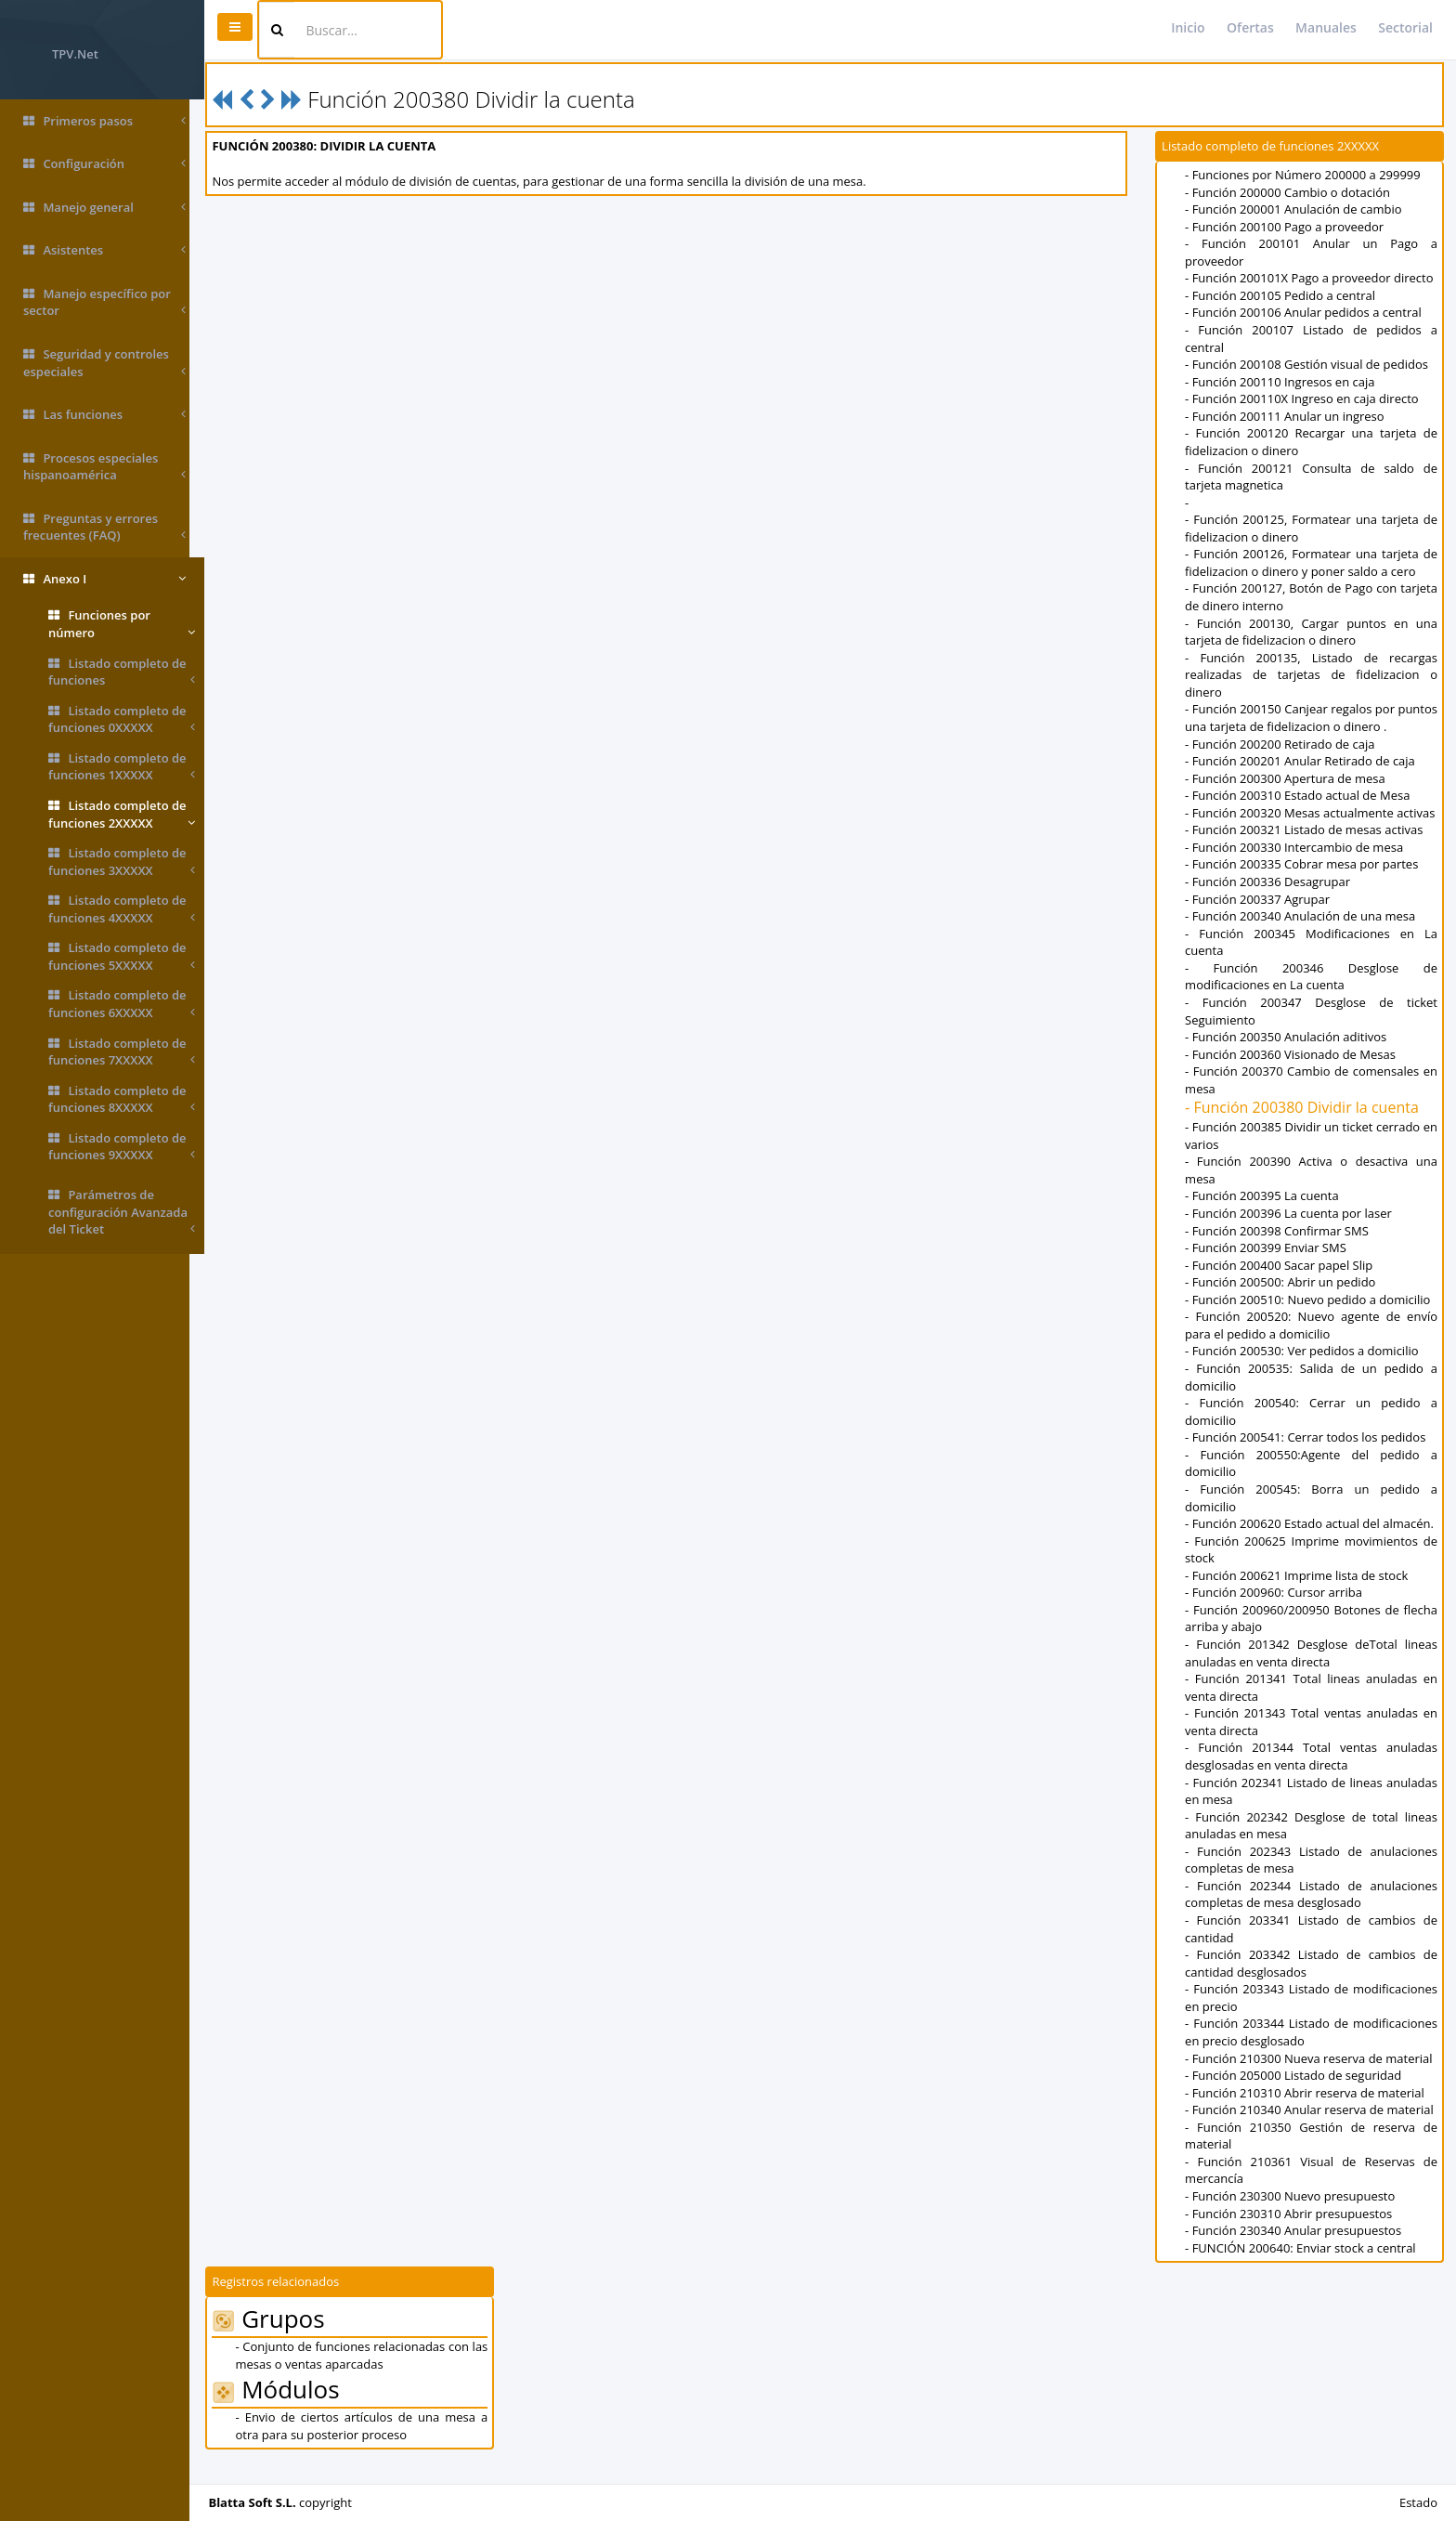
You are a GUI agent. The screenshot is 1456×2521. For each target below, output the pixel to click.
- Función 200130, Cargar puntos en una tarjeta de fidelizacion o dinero (1313, 632)
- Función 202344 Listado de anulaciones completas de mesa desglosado (1313, 1911)
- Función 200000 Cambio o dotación (1291, 192)
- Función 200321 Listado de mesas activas (1307, 847)
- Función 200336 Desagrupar (1271, 899)
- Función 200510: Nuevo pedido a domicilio (1311, 1316)
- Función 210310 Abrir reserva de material (1308, 2109)
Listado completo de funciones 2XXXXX (121, 814)
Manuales (1326, 27)
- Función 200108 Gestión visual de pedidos (1310, 364)
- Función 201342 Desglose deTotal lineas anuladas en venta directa (1313, 1670)
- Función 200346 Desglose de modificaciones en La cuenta (1313, 993)
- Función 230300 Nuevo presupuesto (1293, 2213)
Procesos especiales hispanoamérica (104, 467)
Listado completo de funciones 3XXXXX (121, 861)
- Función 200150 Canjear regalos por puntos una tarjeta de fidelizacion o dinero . (1313, 717)
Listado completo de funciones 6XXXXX (121, 1003)
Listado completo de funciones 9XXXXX (121, 1147)
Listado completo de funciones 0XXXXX (121, 719)
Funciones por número (121, 624)
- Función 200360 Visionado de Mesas (1294, 1071)
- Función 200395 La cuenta (1266, 1213)
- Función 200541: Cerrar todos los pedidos (1309, 1454)
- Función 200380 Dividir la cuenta (1306, 1125)
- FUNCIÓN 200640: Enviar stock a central (1304, 2264)
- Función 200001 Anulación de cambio (1297, 209)
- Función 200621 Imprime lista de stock (1300, 1592)
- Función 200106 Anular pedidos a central (1307, 312)
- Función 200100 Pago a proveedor (1288, 226)
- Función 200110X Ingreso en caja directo (1306, 398)
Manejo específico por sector (104, 302)
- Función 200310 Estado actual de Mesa (1301, 795)
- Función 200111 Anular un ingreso (1288, 416)
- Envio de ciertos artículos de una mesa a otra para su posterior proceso (374, 2443)
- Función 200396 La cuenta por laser (1292, 1230)
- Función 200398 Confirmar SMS (1280, 1247)
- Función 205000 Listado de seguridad (1297, 2092)
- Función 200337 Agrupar (1261, 916)
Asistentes (104, 250)
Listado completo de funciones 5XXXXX (121, 956)
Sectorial (1405, 27)
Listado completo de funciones (121, 672)
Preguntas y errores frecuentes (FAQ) (104, 527)
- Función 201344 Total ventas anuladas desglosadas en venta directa (1313, 1774)
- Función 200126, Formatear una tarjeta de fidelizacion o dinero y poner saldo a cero (1313, 562)
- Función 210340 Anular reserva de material (1313, 2127)
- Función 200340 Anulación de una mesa (1304, 933)
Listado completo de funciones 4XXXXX (121, 909)
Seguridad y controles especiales (104, 363)
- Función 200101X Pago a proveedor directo (1312, 277)
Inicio (1187, 27)
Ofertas (1250, 27)
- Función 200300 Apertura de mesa (1289, 778)
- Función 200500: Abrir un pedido (1284, 1299)
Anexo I (104, 579)
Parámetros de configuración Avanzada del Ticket (121, 1212)
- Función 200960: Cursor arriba (1277, 1609)
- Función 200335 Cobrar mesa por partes (1305, 881)
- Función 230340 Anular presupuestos (1297, 2248)
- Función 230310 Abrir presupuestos (1292, 2230)
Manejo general (104, 207)
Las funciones (104, 415)
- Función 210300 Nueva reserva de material (1312, 2075)
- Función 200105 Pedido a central (1284, 295)
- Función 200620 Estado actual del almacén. (1313, 1541)
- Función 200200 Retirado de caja (1283, 744)
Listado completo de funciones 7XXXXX (121, 1052)
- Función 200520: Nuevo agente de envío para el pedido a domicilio (1313, 1343)
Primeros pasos (104, 121)
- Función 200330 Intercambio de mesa (1298, 864)
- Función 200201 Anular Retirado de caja (1304, 760)
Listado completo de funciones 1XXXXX (121, 767)
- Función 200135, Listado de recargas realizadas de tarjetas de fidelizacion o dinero (1313, 674)
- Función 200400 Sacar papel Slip (1282, 1282)
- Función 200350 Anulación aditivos (1289, 1054)
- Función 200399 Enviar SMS (1269, 1265)
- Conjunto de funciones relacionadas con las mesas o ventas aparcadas (374, 2373)
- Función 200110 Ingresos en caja (1283, 381)
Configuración (104, 164)
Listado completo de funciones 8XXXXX (121, 1099)
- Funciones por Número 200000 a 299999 (1306, 174)
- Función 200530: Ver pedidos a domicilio (1305, 1368)
